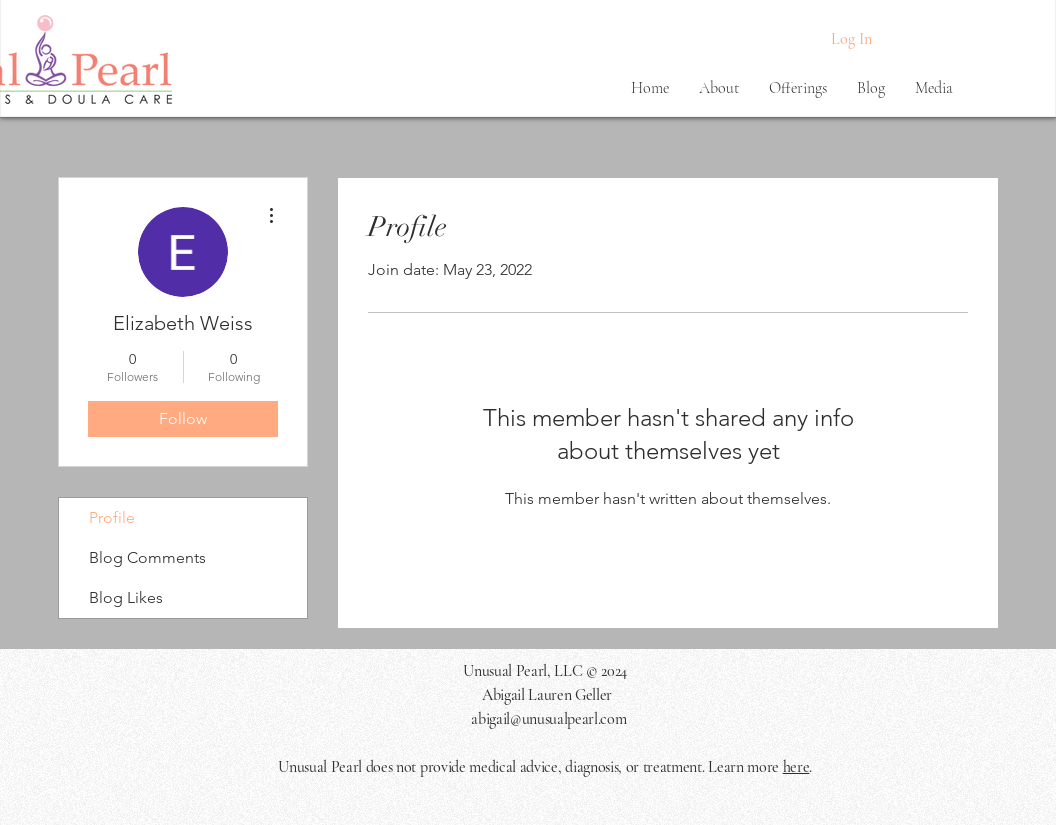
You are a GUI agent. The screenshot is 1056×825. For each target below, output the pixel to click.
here (796, 767)
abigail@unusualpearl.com (548, 719)
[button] (719, 88)
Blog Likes (126, 597)
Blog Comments (147, 557)
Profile (112, 517)
